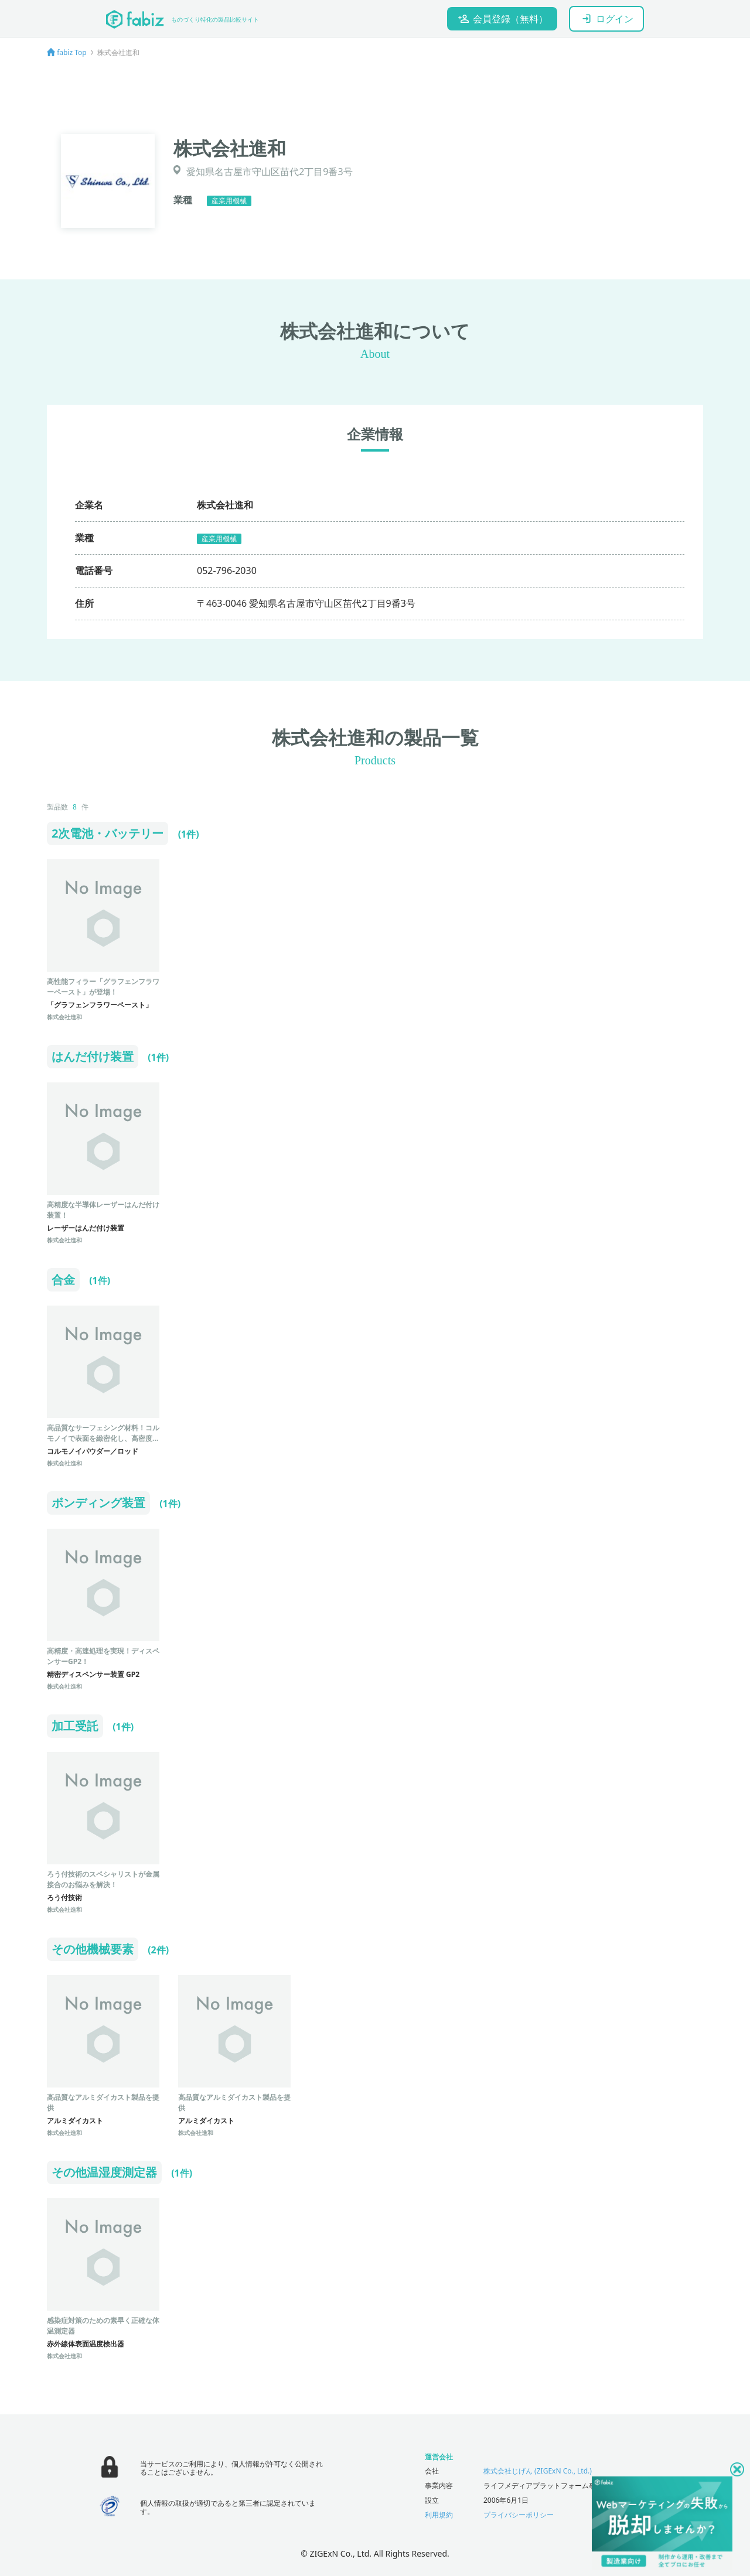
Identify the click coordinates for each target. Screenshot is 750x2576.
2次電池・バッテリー (107, 833)
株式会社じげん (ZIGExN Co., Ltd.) (537, 2471)
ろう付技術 (64, 1897)
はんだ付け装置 (93, 1056)
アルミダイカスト (75, 2121)
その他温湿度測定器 (104, 2172)
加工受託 (75, 1726)
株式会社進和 (64, 1017)
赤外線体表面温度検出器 (85, 2344)
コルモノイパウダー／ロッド (92, 1451)
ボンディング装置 (98, 1503)
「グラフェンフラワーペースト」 (99, 1005)
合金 (63, 1279)
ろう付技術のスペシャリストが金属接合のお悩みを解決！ (103, 1879)
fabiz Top (72, 52)
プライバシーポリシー (518, 2515)
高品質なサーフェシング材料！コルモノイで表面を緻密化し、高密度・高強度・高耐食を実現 (103, 1438)
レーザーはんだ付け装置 (85, 1228)
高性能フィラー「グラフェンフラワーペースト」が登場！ (103, 986)
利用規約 (439, 2515)
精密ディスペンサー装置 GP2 (93, 1674)
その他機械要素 (93, 1949)
